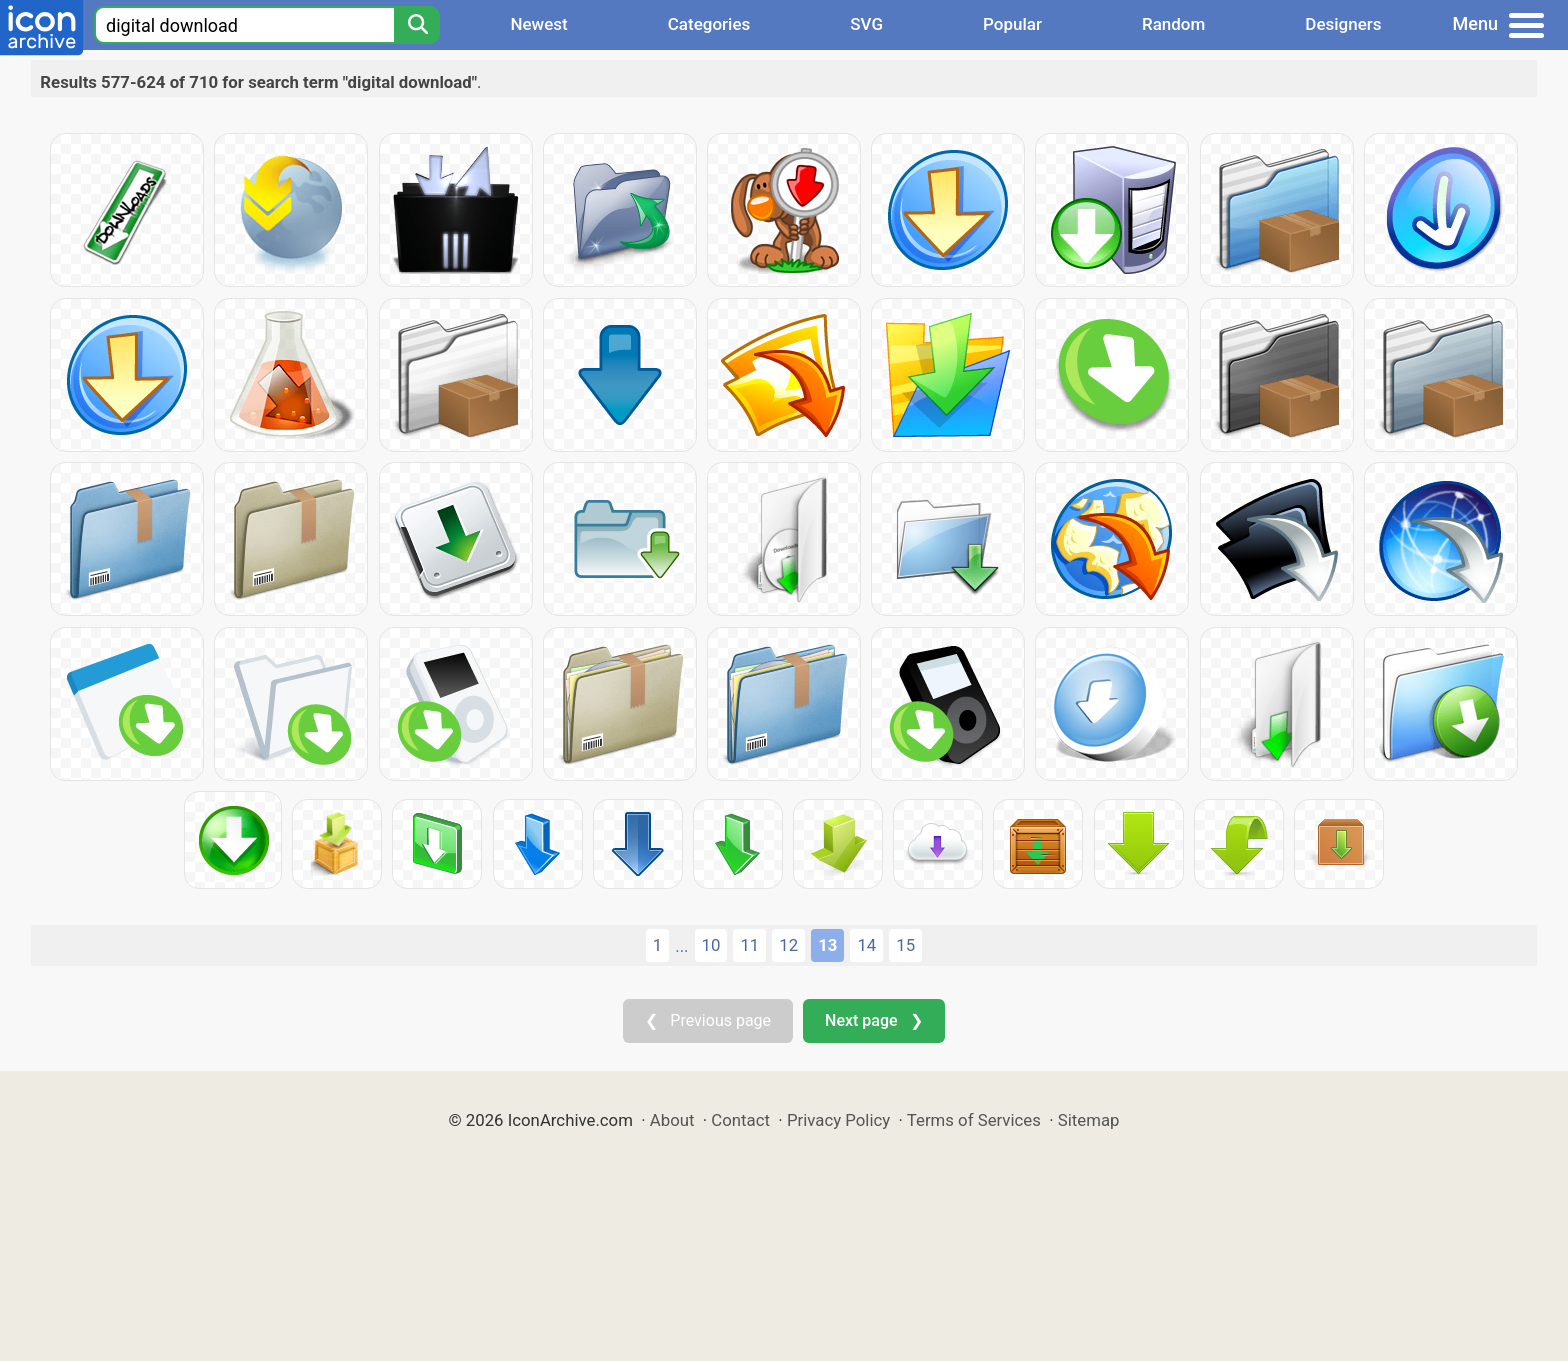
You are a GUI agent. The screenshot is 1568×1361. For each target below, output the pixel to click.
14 (866, 945)
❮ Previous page (708, 1020)
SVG (866, 24)
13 (827, 945)
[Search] (417, 25)
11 (749, 945)
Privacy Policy (838, 1120)
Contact (740, 1120)
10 (711, 945)
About (672, 1120)
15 (905, 945)
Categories (709, 24)
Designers (1343, 24)
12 (788, 945)
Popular (1012, 24)
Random (1173, 24)
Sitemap (1089, 1120)
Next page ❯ (873, 1020)
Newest (538, 24)
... (681, 946)
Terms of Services (974, 1120)
